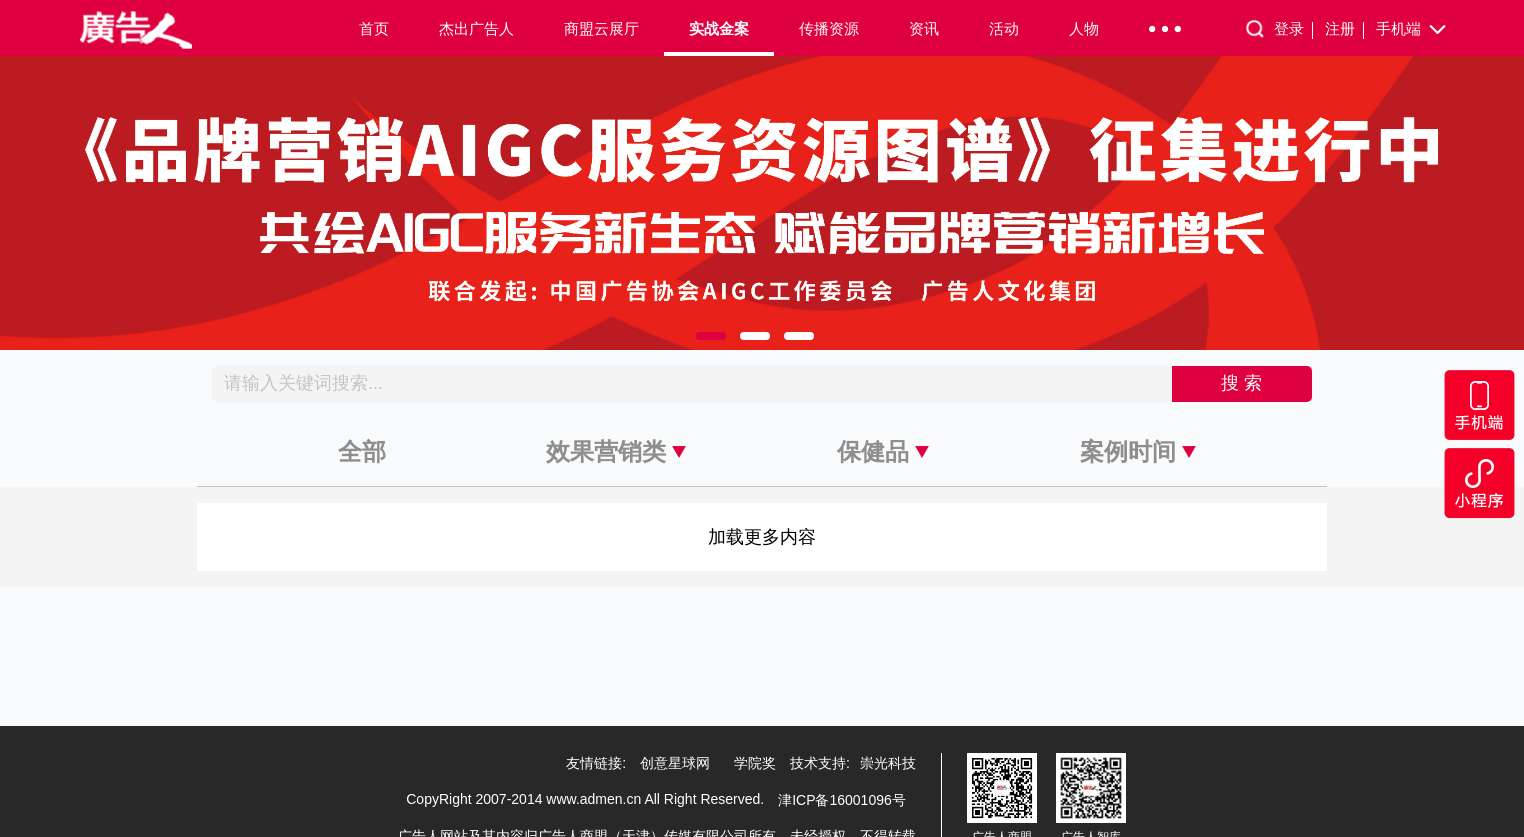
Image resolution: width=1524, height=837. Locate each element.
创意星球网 (675, 763)
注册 (1344, 29)
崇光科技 (888, 763)
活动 (1004, 28)
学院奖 (755, 763)
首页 (374, 28)
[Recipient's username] (692, 384)
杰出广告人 (476, 28)
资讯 (924, 28)
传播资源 (829, 28)
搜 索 (1241, 383)
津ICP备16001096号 (842, 800)
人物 (1084, 28)
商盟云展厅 (601, 28)
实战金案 (719, 28)
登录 (1293, 29)
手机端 (1412, 30)
